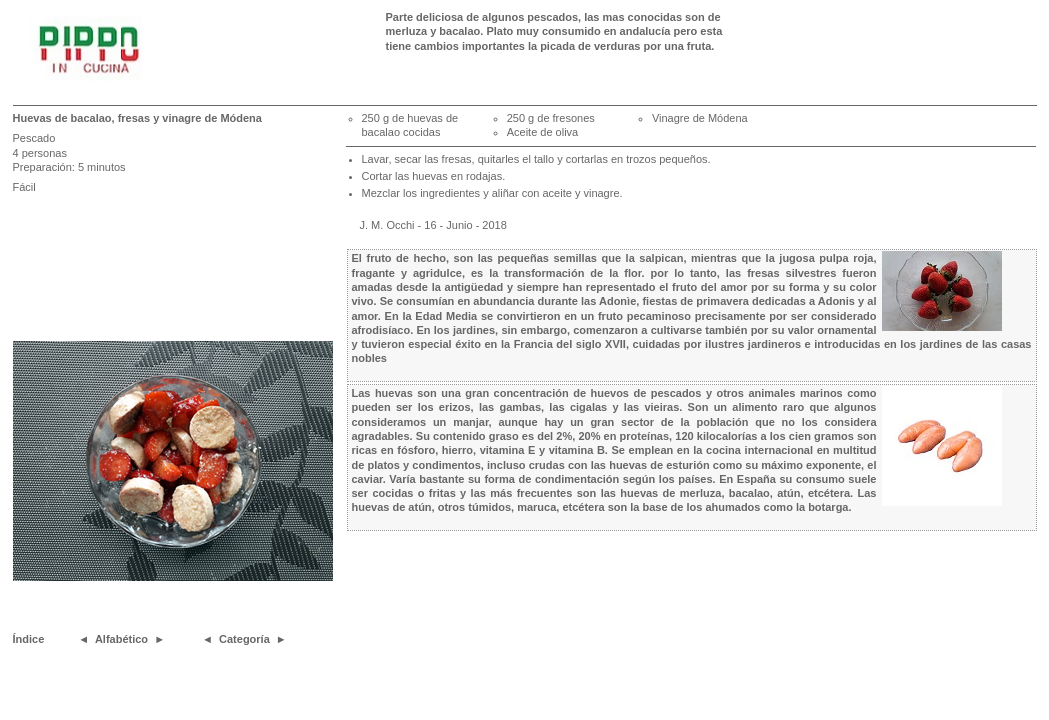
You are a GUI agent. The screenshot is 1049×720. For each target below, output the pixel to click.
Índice (29, 639)
